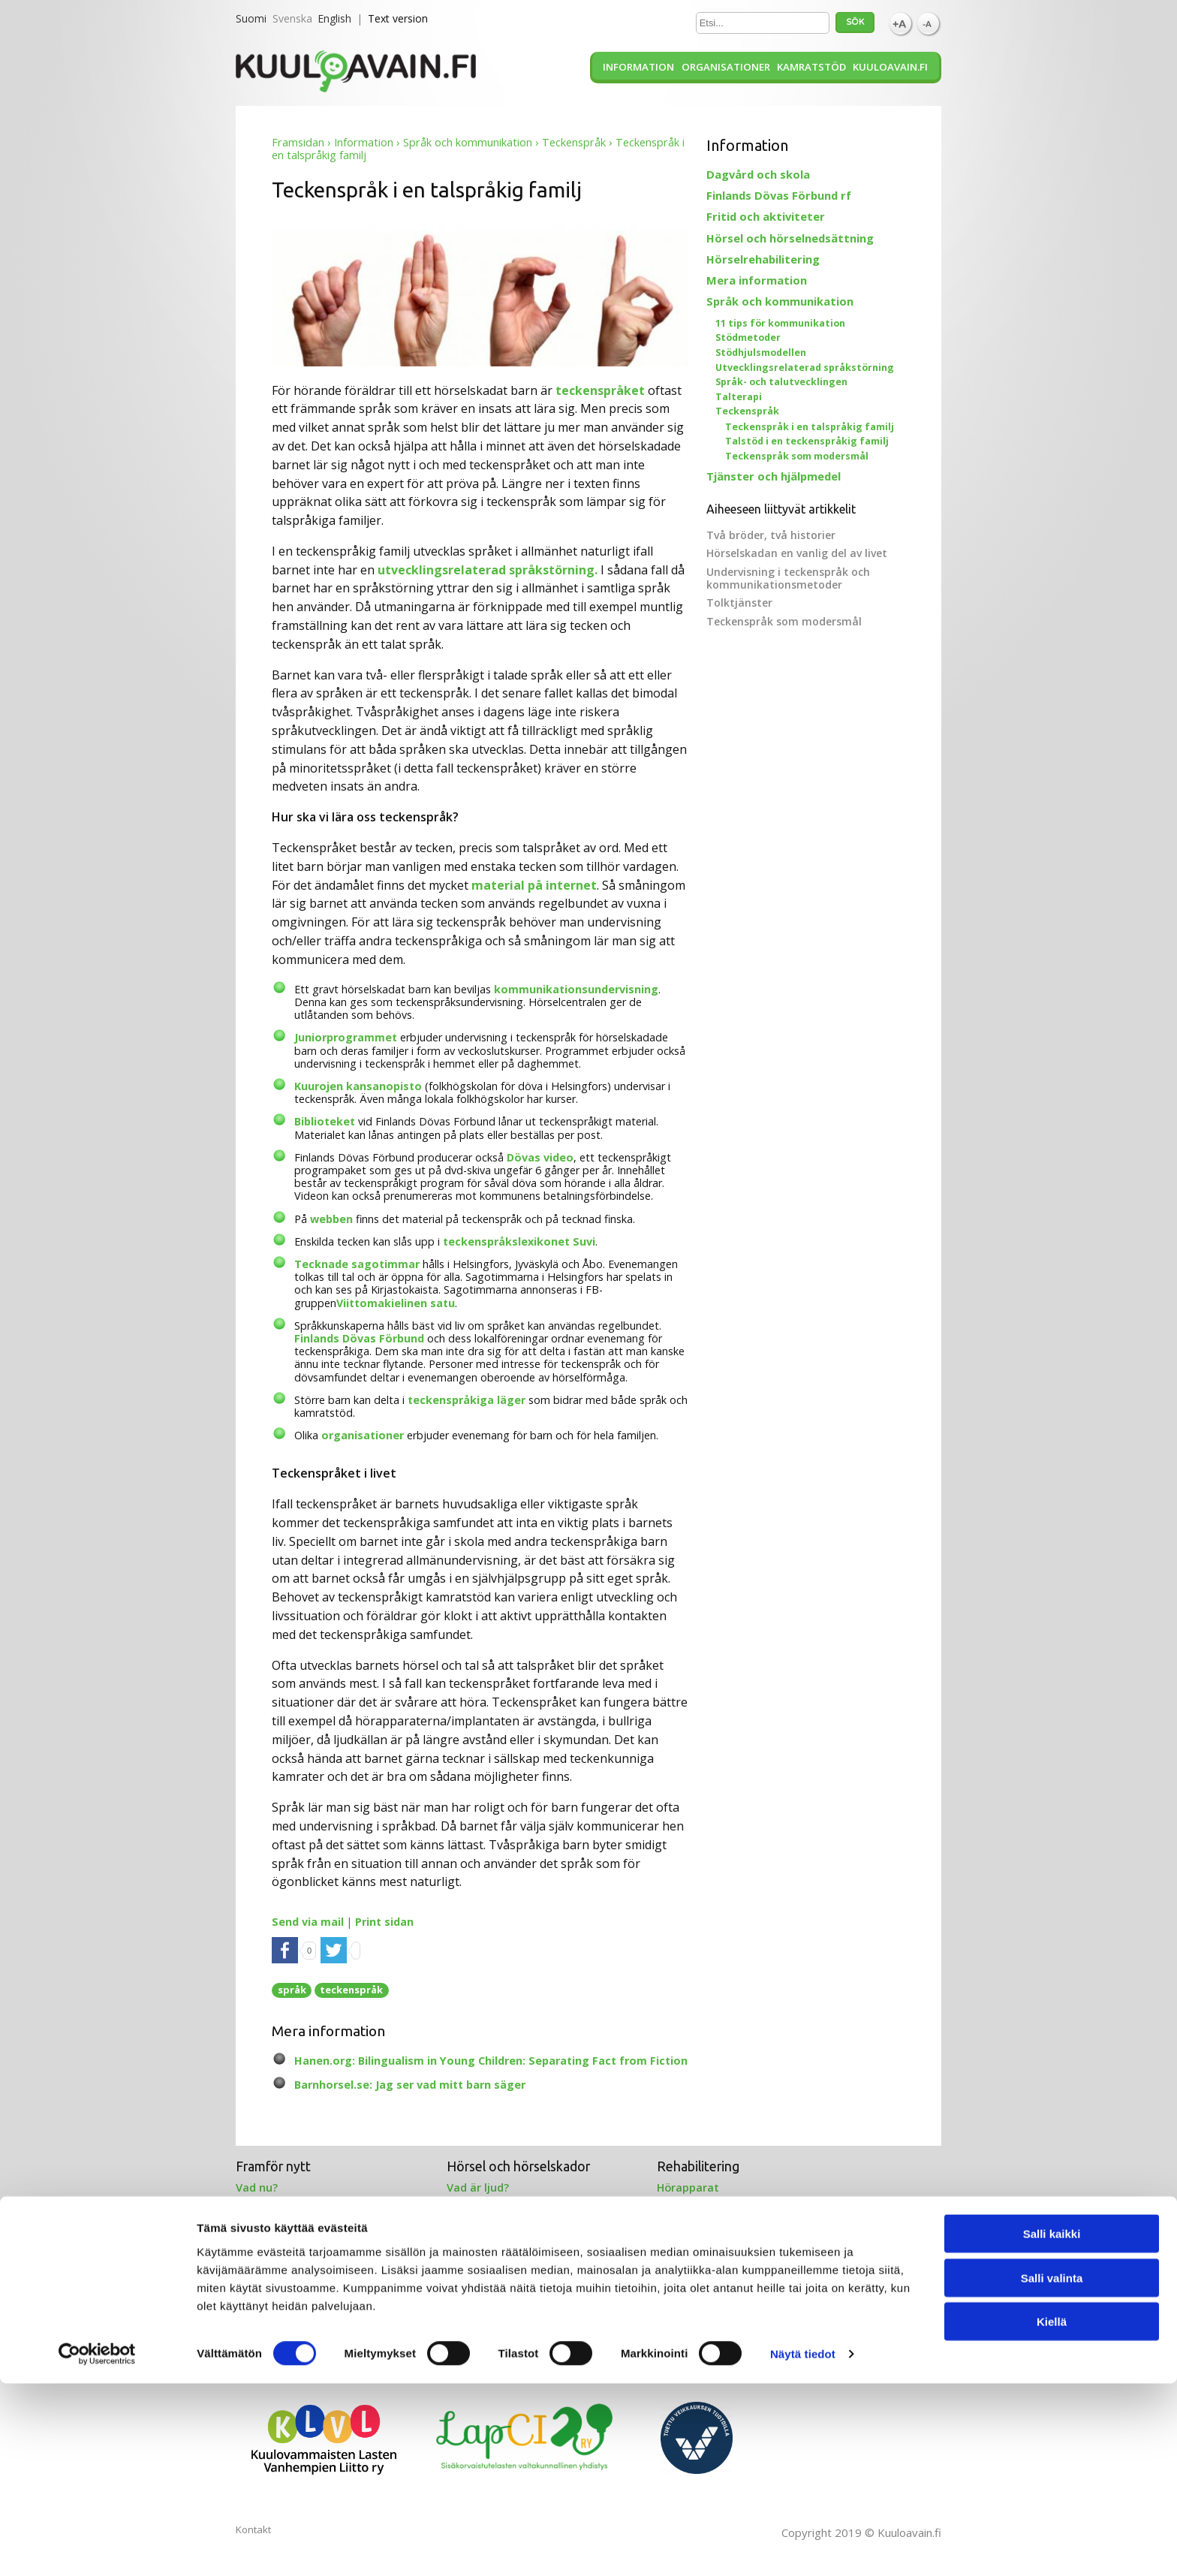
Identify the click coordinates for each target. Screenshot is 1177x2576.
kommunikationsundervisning (576, 989)
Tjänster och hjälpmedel (773, 476)
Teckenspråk (574, 142)
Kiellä (1052, 2514)
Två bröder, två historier (770, 535)
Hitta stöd (474, 2284)
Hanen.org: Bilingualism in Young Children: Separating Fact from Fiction (491, 2060)
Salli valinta (1052, 2470)
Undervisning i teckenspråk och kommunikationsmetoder (788, 578)
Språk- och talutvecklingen (781, 381)
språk (292, 1989)
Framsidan (298, 142)
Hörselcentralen (490, 2299)
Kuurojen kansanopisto (358, 1086)
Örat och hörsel (489, 2202)
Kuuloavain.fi (890, 67)
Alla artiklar (688, 2299)
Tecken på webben (287, 2315)
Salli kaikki (1052, 2426)
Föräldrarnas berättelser (302, 2233)
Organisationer (726, 67)
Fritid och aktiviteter (765, 216)
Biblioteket (326, 1121)
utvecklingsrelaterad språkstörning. (488, 570)
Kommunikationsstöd (294, 2299)
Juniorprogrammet (345, 1037)
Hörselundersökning (501, 2217)
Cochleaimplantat (705, 2202)
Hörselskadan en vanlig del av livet (796, 553)
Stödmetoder (748, 337)
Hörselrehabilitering (763, 259)
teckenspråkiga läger (466, 1400)
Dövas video (540, 1157)
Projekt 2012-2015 (704, 2284)
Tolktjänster (739, 602)
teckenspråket (600, 390)
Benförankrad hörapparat (726, 2217)
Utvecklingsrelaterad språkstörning (804, 367)
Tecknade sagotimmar (357, 1264)
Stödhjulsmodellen (760, 352)
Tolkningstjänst (489, 2315)
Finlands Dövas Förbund (359, 1338)
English (334, 18)
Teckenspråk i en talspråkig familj (809, 426)
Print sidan (384, 1922)
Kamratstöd (811, 67)
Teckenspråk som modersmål (796, 456)
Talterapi (738, 396)
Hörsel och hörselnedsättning (790, 238)
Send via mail (308, 1922)
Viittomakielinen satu (395, 1303)
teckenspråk (351, 1989)
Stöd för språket (280, 2284)
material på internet (534, 885)
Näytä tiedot (802, 2546)
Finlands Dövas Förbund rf (778, 195)
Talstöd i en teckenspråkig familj (807, 441)
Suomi (251, 18)
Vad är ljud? (478, 2187)
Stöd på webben (279, 2217)
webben (331, 1219)
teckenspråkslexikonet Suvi (519, 1241)
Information (638, 67)
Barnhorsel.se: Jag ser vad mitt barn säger (409, 2084)
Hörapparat (688, 2187)
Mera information (756, 280)
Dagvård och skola (758, 174)
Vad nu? (257, 2187)
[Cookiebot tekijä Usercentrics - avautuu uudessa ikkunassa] (97, 2546)
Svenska (292, 18)
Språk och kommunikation (467, 142)
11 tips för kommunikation (780, 323)
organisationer (362, 1435)
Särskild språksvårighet (299, 2330)
